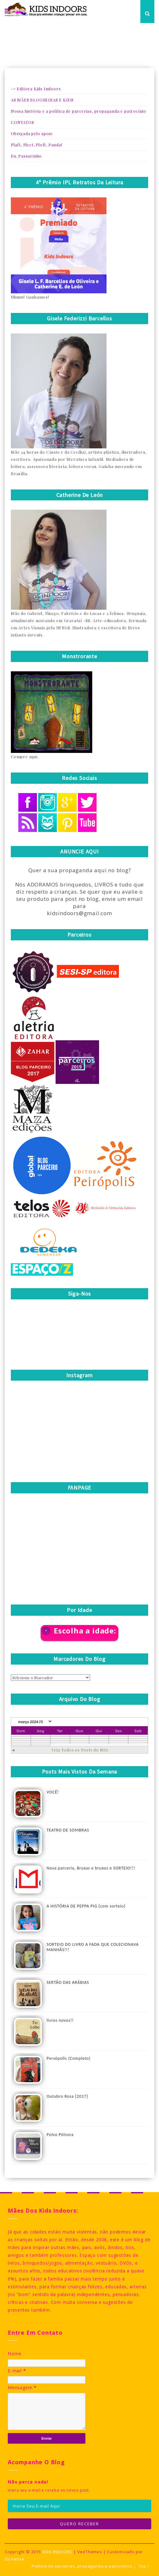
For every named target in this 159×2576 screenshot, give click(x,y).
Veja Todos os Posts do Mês (80, 1749)
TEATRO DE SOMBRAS (68, 1830)
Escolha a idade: (85, 1630)
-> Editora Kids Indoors (36, 88)
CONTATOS (22, 122)
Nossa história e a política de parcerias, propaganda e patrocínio (78, 111)
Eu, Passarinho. (27, 155)
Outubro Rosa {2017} (67, 2096)
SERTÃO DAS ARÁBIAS (68, 1982)
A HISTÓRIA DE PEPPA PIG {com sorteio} (86, 1906)
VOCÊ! (53, 1792)
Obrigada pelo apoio (32, 133)
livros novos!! (60, 2020)
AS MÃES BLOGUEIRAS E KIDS (42, 99)
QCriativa (14, 2559)
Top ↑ (144, 2566)
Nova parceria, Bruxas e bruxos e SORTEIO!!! (91, 1868)
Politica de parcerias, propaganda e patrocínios (82, 2566)
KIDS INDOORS (57, 2552)
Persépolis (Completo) (69, 2058)
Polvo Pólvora (60, 2134)
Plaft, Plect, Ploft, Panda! (36, 144)
